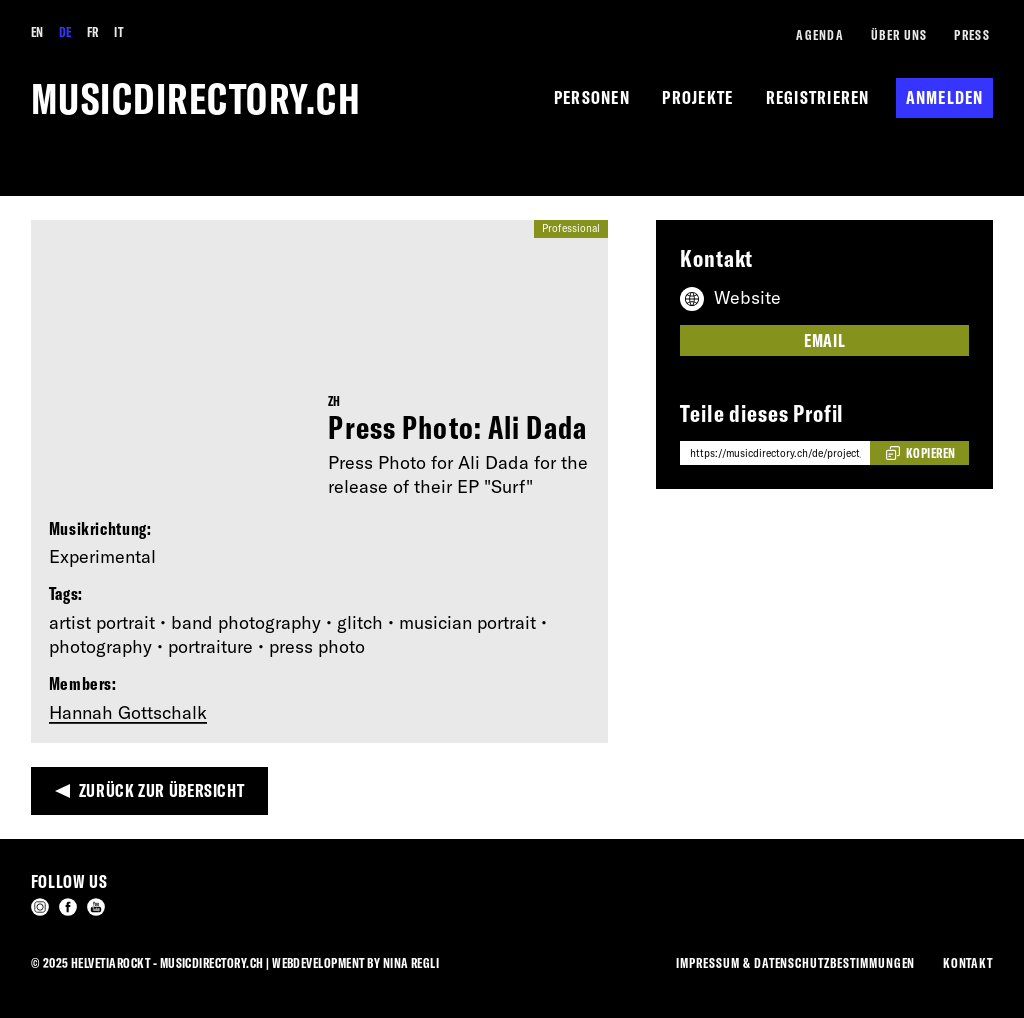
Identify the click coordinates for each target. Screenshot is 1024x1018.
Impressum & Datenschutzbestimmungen (795, 962)
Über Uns (899, 34)
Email (824, 340)
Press (971, 34)
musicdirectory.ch (196, 98)
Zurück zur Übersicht (162, 790)
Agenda (820, 34)
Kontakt (968, 962)
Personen (592, 97)
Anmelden (945, 97)
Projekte (697, 97)
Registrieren (818, 97)
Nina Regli (411, 962)
